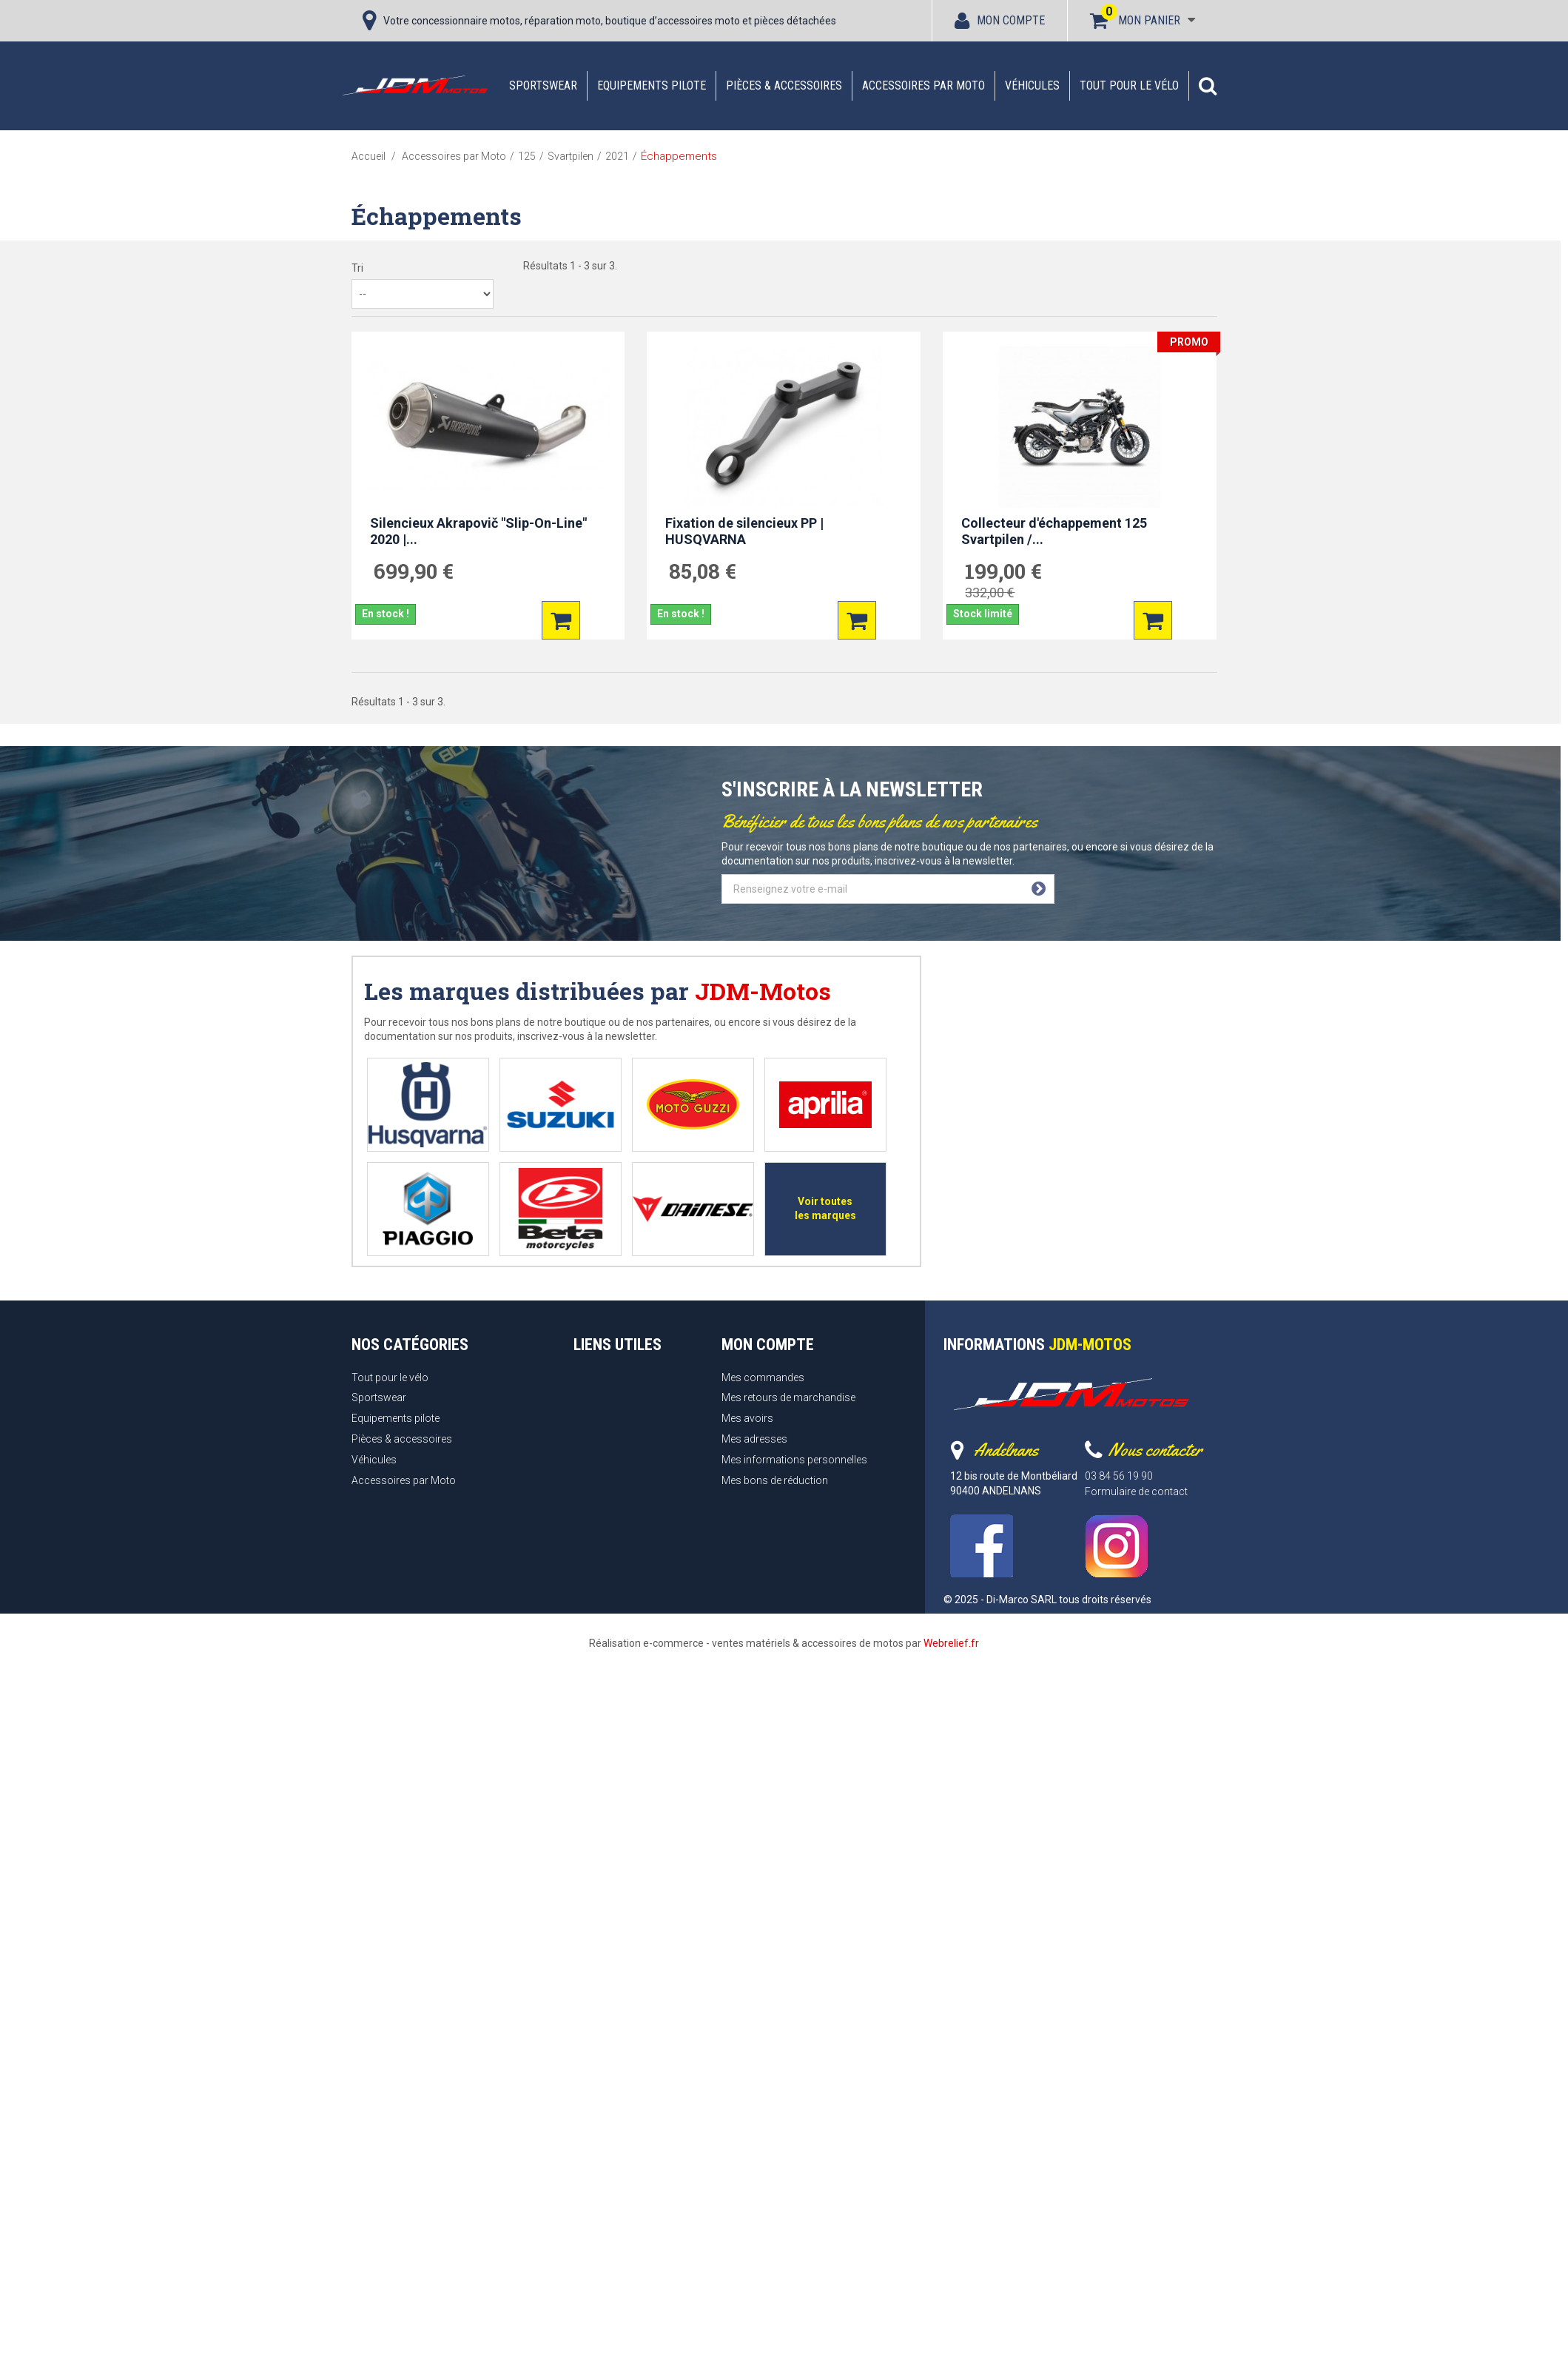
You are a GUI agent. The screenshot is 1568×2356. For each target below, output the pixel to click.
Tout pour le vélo (1129, 85)
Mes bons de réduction (774, 1480)
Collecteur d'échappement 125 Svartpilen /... (1054, 531)
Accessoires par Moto (923, 85)
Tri (357, 268)
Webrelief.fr (951, 1643)
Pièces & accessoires (784, 85)
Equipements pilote (651, 85)
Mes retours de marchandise (788, 1397)
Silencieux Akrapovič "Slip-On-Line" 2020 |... (478, 531)
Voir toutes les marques (825, 1208)
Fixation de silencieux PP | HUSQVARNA (744, 531)
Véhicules (1032, 85)
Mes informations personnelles (794, 1460)
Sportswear (543, 85)
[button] (1208, 86)
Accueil (368, 156)
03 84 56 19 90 (1119, 1476)
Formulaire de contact (1136, 1491)
